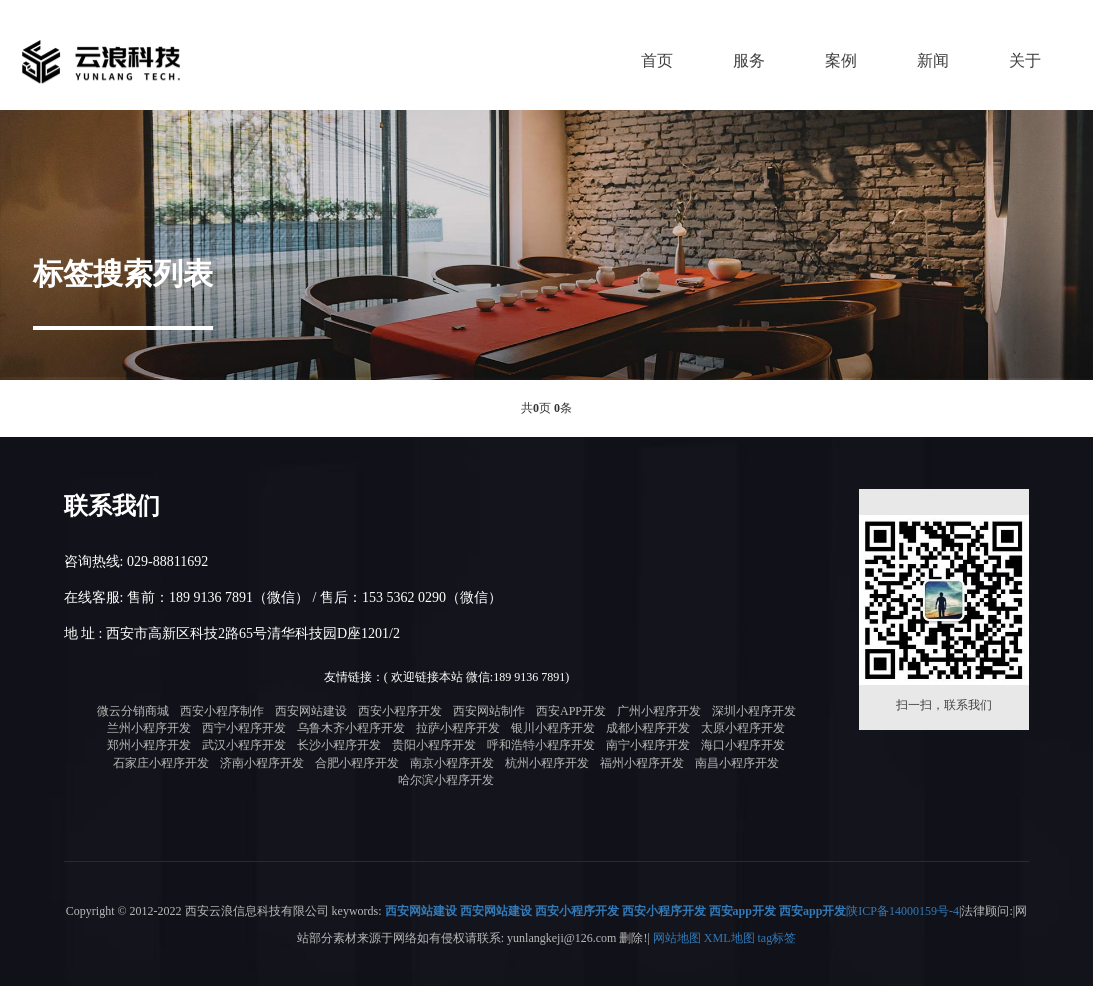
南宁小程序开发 (648, 745)
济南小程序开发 (262, 763)
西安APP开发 (571, 711)
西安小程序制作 (222, 711)
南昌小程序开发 (737, 763)
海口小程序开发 (743, 745)
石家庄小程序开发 (161, 763)
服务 (749, 60)
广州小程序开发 (659, 711)
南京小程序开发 (452, 763)
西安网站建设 (311, 711)
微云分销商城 (133, 711)
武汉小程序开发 (244, 745)
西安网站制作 (489, 711)
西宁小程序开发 (244, 728)
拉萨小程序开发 (458, 728)
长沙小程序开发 (339, 745)
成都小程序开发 (648, 728)
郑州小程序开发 (149, 745)
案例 (841, 60)
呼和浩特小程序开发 (541, 745)
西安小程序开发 (400, 711)
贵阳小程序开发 (434, 745)
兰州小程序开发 (149, 728)
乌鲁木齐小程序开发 (351, 728)
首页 (657, 60)
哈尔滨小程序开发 (446, 780)
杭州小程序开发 (547, 763)
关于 (1025, 60)
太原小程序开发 (743, 728)
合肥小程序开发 (357, 763)
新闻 (933, 60)
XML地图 (729, 937)
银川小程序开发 (553, 728)
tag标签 (777, 937)
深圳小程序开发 (754, 711)
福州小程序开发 (642, 763)
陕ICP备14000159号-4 (902, 911)
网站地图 (677, 937)
